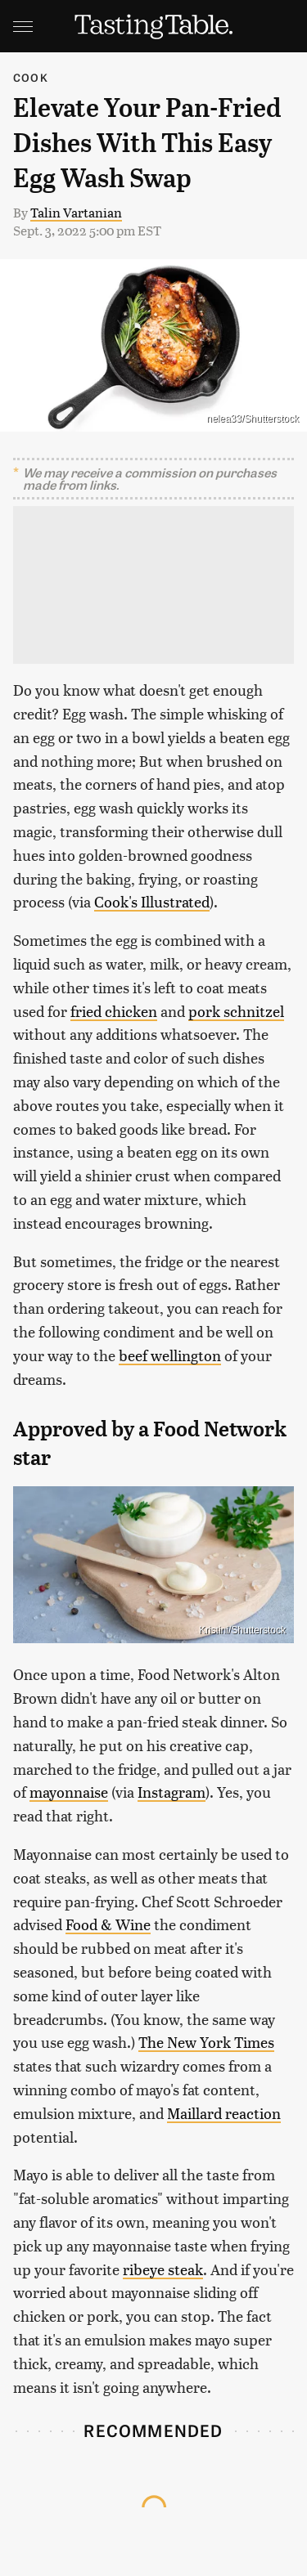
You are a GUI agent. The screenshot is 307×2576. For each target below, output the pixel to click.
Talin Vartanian (76, 212)
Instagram (171, 1791)
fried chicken (113, 1011)
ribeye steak (163, 2269)
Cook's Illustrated (152, 901)
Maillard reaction (224, 2113)
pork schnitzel (236, 1011)
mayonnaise (68, 1791)
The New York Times (206, 2042)
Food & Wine (108, 1924)
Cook (30, 77)
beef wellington (170, 1355)
